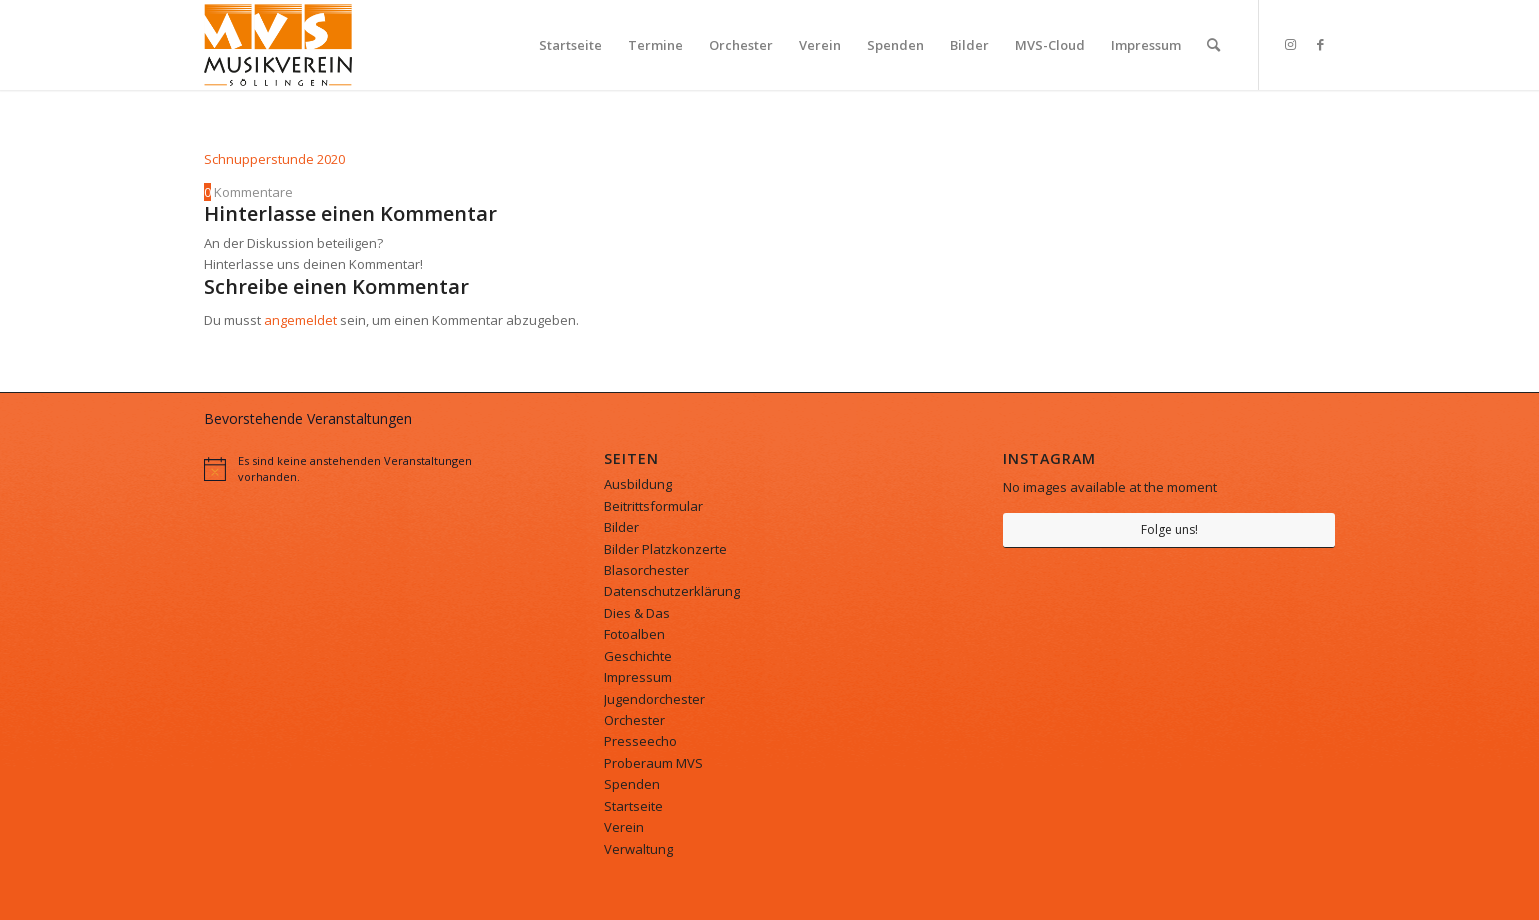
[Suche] (1213, 45)
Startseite (633, 806)
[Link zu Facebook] (1320, 44)
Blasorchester (646, 570)
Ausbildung (638, 484)
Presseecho (640, 741)
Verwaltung (638, 849)
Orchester (634, 720)
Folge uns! (1169, 529)
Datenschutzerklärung (672, 591)
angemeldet (300, 320)
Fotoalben (634, 634)
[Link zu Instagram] (1290, 44)
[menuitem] (570, 45)
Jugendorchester (654, 699)
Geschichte (638, 656)
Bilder (621, 527)
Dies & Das (637, 613)
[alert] (370, 468)
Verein (624, 827)
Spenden (632, 784)
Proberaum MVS (653, 763)
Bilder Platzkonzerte (665, 549)
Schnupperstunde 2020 (274, 159)
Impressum (638, 677)
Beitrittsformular (653, 506)
